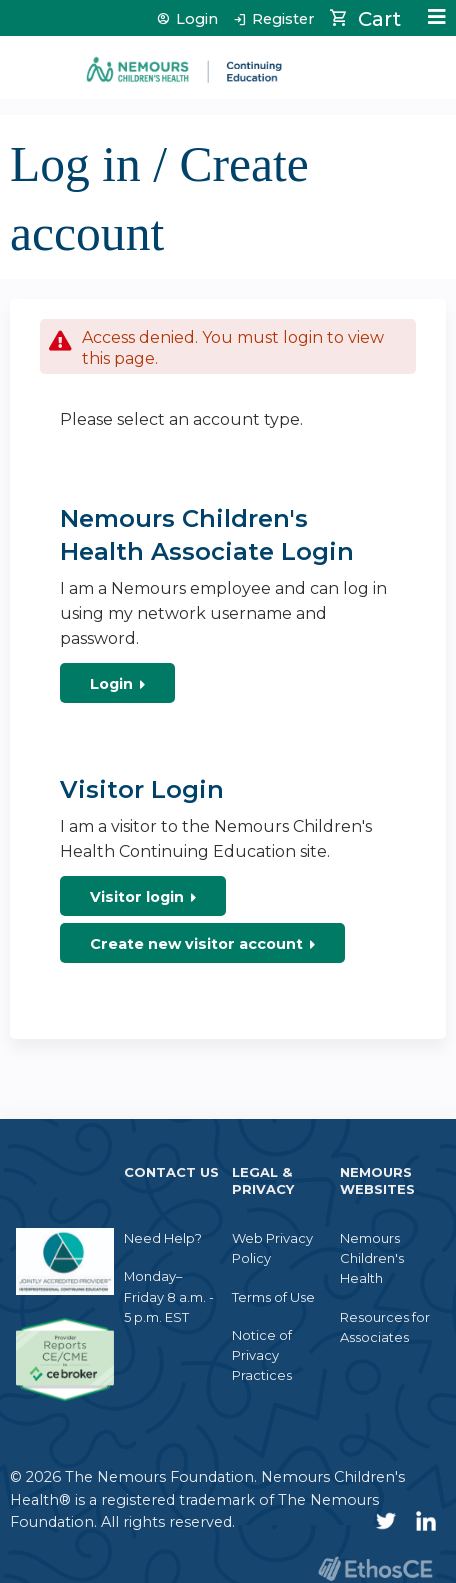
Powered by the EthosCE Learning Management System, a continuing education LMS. (375, 1568)
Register (283, 19)
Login (197, 19)
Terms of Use (273, 1297)
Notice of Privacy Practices (262, 1355)
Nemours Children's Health (372, 1258)
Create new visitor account (196, 944)
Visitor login (137, 897)
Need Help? (163, 1238)
